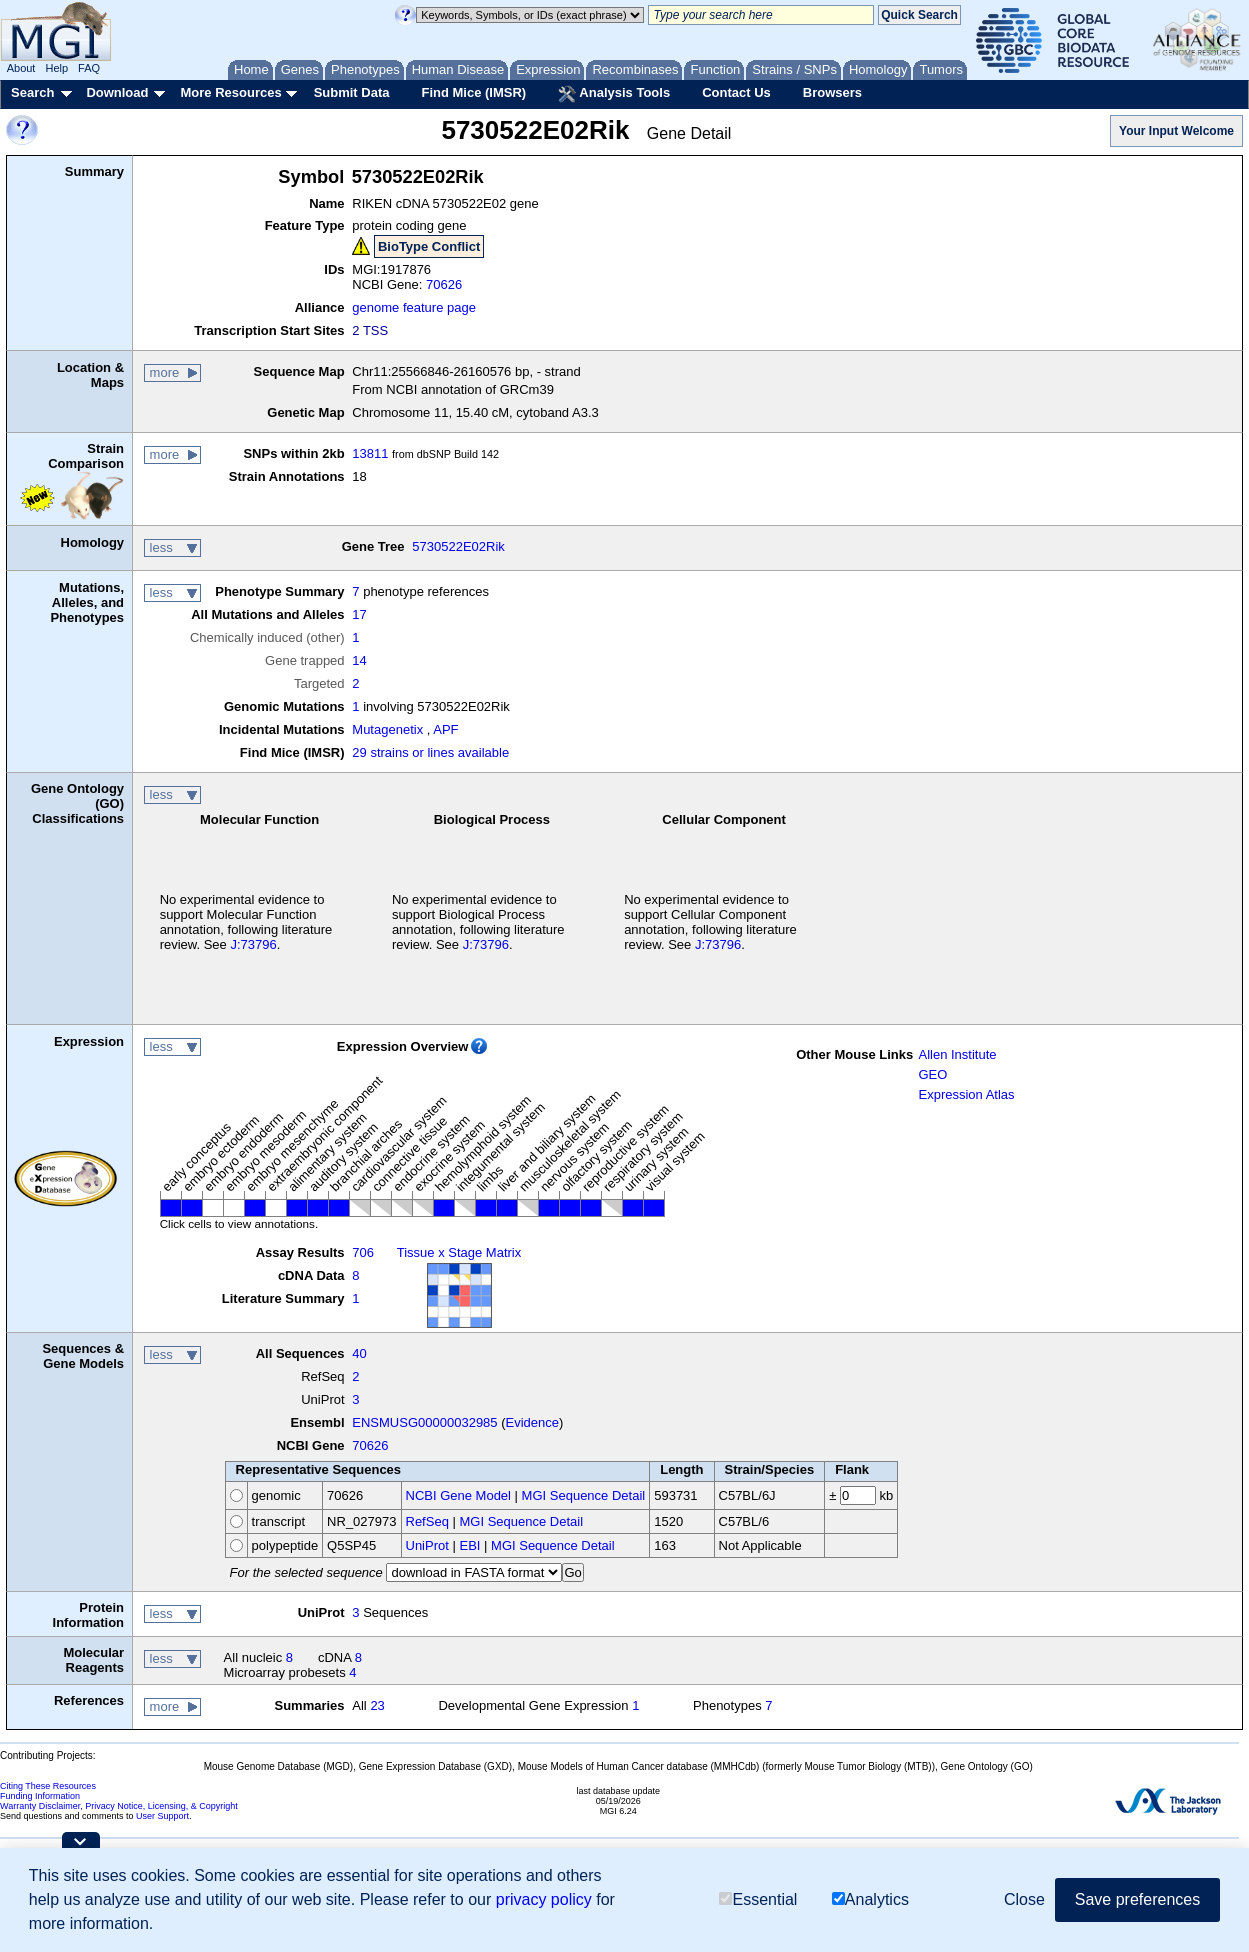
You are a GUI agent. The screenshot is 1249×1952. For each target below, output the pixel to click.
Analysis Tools (614, 94)
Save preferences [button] (1137, 1899)
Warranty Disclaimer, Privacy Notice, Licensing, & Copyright (119, 1806)
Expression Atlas (966, 1094)
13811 (370, 453)
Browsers (832, 92)
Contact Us (736, 92)
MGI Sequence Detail (584, 1495)
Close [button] (1024, 1899)
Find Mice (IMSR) (473, 92)
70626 (444, 284)
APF (445, 729)
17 (359, 614)
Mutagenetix (387, 729)
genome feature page (414, 307)
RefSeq (427, 1521)
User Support (162, 1816)
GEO (932, 1074)
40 (359, 1353)
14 (359, 660)
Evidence (532, 1422)
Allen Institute (957, 1054)
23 (377, 1705)
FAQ (89, 68)
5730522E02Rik (458, 546)
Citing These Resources (48, 1786)
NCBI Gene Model (459, 1495)
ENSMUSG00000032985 (424, 1422)
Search (32, 92)
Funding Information (40, 1796)
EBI (469, 1545)
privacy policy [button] (544, 1899)
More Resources (230, 92)
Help (56, 68)
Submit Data (352, 92)
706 (363, 1252)
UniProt (427, 1545)
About (21, 68)
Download (117, 92)
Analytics (870, 1899)
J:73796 (253, 944)
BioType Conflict (429, 246)
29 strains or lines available (430, 752)
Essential (758, 1899)
